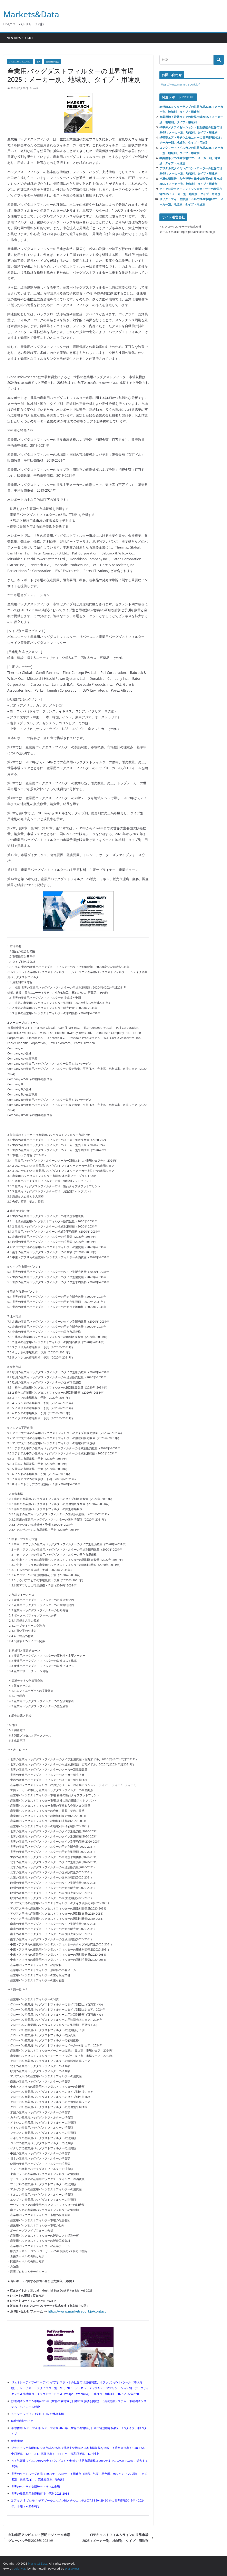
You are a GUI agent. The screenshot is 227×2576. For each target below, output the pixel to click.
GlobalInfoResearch (20, 61)
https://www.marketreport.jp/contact (77, 2311)
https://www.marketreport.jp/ (179, 84)
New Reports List (20, 38)
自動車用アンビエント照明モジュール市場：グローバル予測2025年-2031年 (38, 2538)
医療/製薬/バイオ (22, 2421)
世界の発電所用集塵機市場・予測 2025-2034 (40, 2493)
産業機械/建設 (52, 61)
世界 (39, 61)
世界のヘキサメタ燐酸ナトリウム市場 (35, 2486)
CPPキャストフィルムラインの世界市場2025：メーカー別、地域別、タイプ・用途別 (117, 2538)
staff (35, 88)
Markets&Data (31, 14)
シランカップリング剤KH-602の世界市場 (37, 2414)
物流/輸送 (17, 2441)
